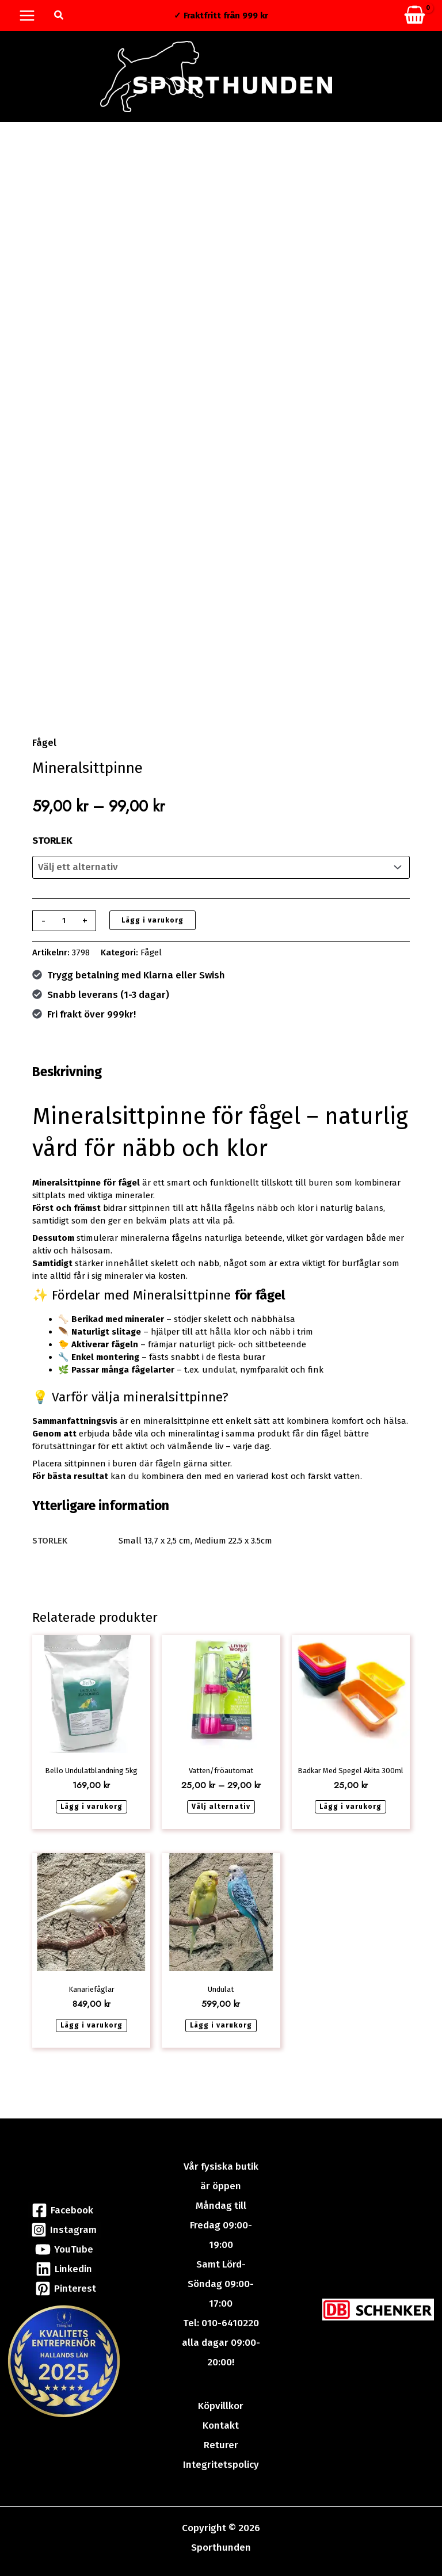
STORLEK (52, 850)
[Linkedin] (64, 2269)
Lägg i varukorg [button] (91, 1816)
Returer (221, 2445)
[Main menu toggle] (27, 15)
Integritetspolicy (221, 2465)
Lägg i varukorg (152, 930)
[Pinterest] (66, 2288)
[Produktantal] (64, 930)
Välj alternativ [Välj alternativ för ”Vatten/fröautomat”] (221, 1816)
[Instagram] (64, 2230)
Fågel (44, 752)
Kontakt (221, 2425)
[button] (59, 15)
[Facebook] (62, 2210)
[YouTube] (64, 2249)
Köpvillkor (220, 2406)
